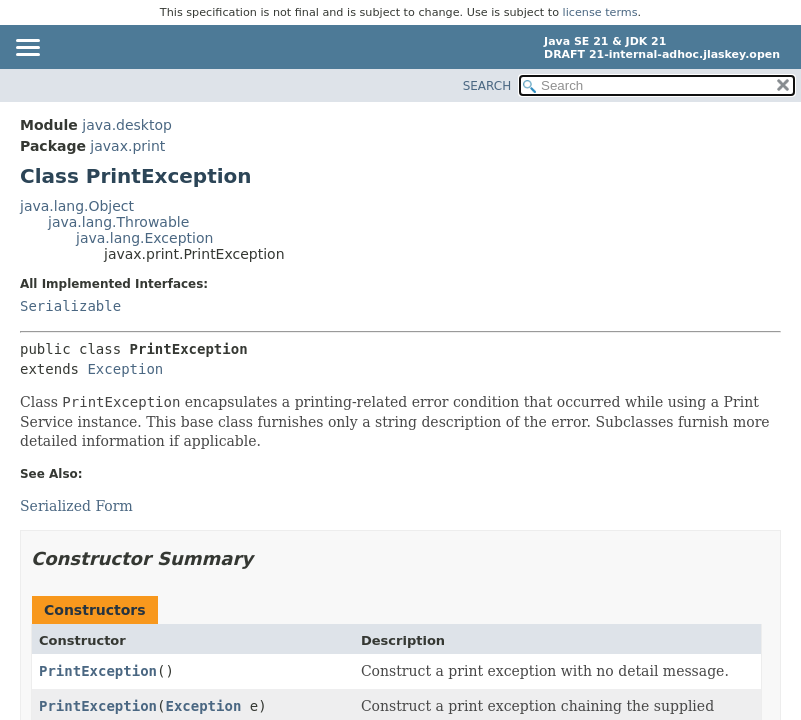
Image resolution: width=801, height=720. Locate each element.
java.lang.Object (77, 206)
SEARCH (487, 86)
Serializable (70, 306)
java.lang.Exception (144, 238)
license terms (600, 12)
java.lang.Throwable (118, 222)
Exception (125, 369)
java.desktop (127, 125)
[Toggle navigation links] (27, 49)
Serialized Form (76, 506)
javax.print (127, 146)
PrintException (98, 671)
